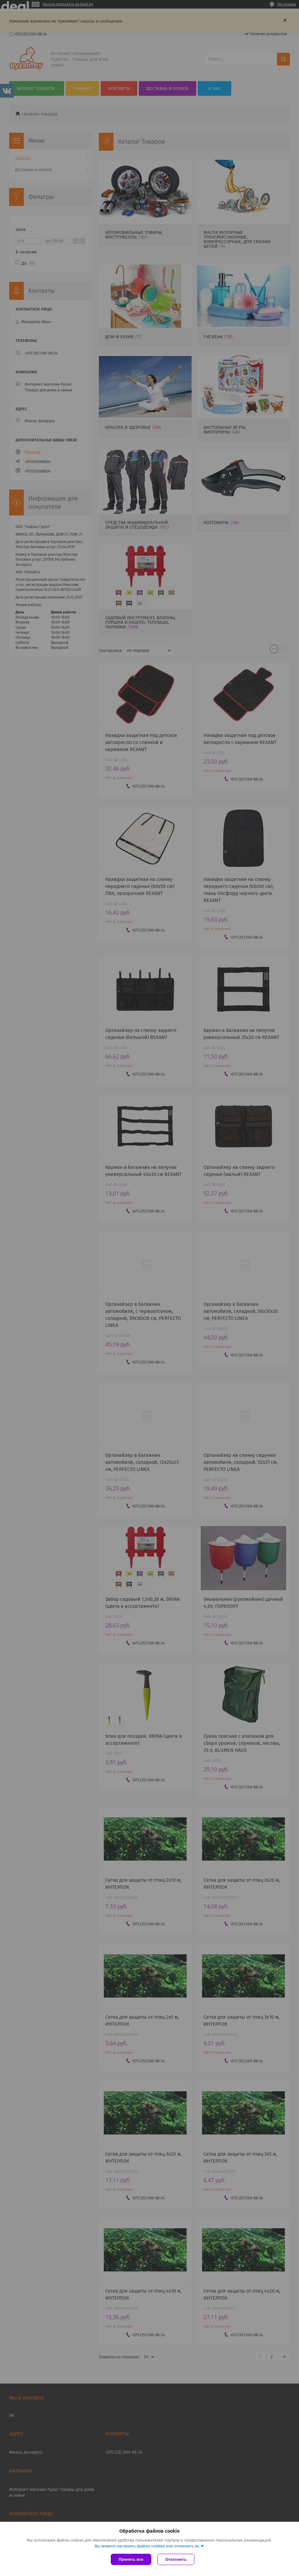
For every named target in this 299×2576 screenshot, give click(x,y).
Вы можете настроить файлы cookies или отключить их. (147, 2546)
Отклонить (175, 2559)
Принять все (131, 2559)
